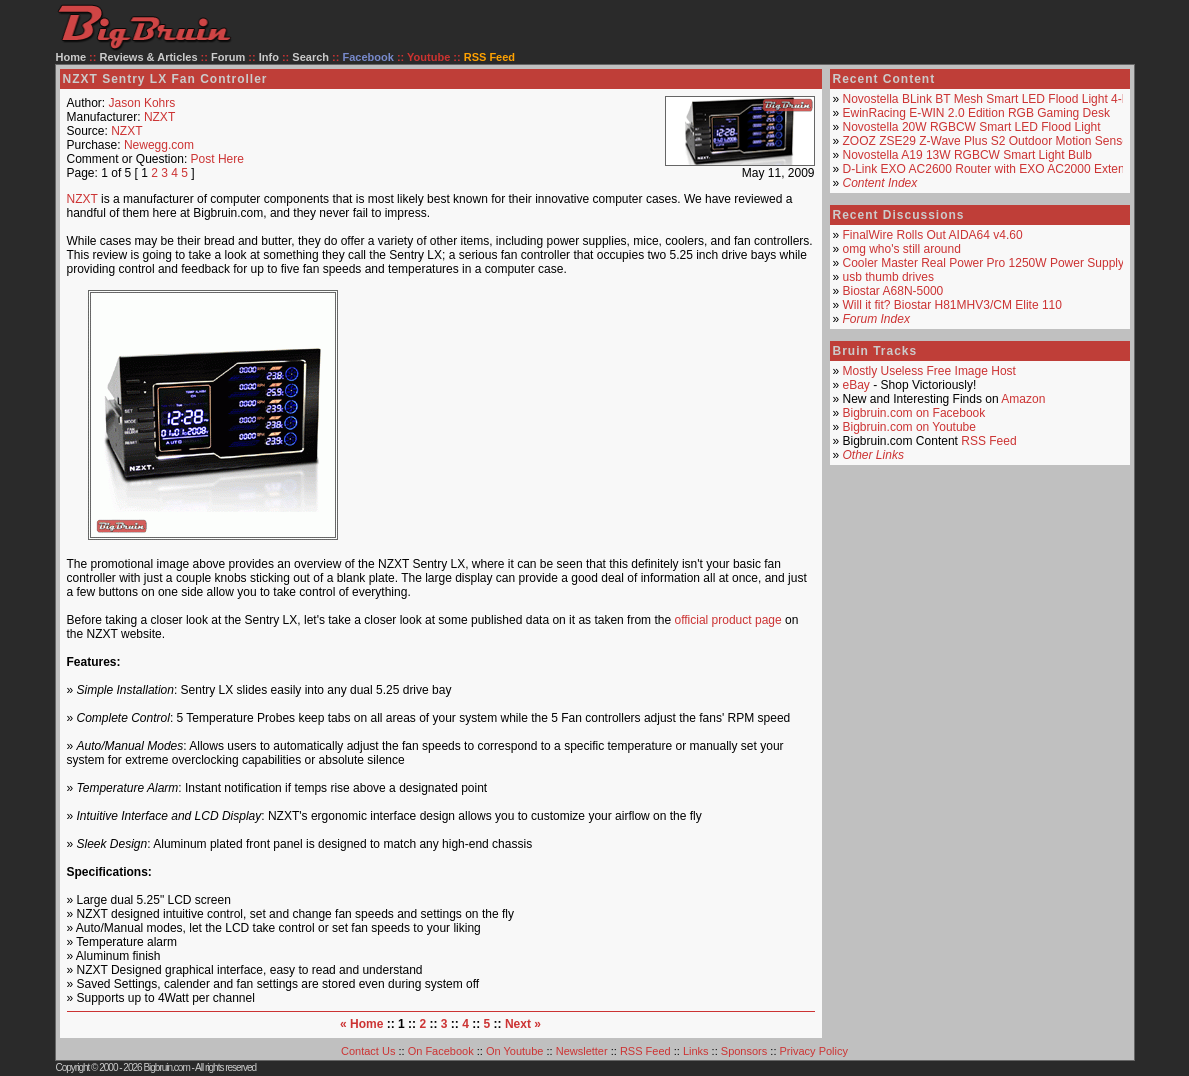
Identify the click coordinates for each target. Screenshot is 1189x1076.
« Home (361, 1024)
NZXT (159, 117)
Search (310, 57)
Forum (228, 57)
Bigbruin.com (166, 1067)
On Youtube (515, 1051)
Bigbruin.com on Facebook (914, 413)
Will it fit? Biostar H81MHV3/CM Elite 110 (952, 305)
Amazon (1023, 399)
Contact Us (368, 1051)
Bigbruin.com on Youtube (909, 427)
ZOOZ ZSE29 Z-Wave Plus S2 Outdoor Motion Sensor (988, 141)
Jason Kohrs (142, 103)
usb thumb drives (888, 277)
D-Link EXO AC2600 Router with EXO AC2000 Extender (993, 169)
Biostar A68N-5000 (893, 291)
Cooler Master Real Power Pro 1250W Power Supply (983, 263)
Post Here (217, 159)
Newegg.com (159, 145)
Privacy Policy (814, 1051)
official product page (727, 620)
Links (696, 1051)
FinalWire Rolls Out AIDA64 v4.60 (933, 235)
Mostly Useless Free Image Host (929, 371)
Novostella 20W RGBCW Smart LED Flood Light (972, 127)
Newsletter (582, 1051)
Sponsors (744, 1051)
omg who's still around (902, 249)
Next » (523, 1024)
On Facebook (441, 1051)
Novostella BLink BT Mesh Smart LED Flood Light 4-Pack (996, 99)
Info (269, 57)
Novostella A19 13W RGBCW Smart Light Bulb (967, 155)
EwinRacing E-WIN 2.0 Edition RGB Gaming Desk (976, 113)
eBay (856, 385)
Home (71, 57)
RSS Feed (988, 441)
